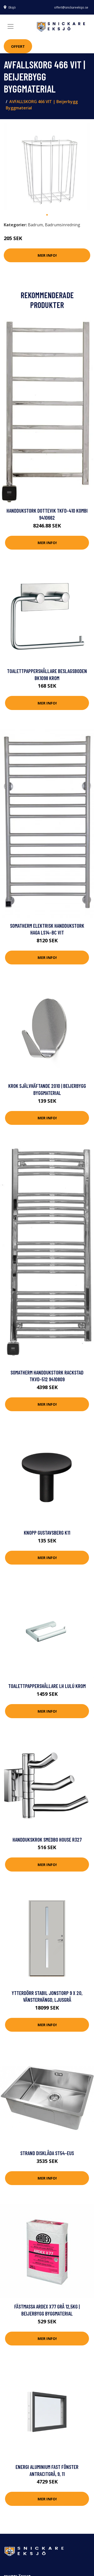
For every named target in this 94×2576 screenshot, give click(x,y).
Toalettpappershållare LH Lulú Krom (47, 1686)
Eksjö (12, 7)
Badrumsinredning (62, 225)
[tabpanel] (47, 166)
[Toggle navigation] (10, 26)
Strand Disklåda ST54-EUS (47, 2153)
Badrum (35, 225)
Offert (18, 46)
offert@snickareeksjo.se (71, 7)
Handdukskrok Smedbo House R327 (47, 1839)
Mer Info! (47, 255)
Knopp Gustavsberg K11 (47, 1532)
